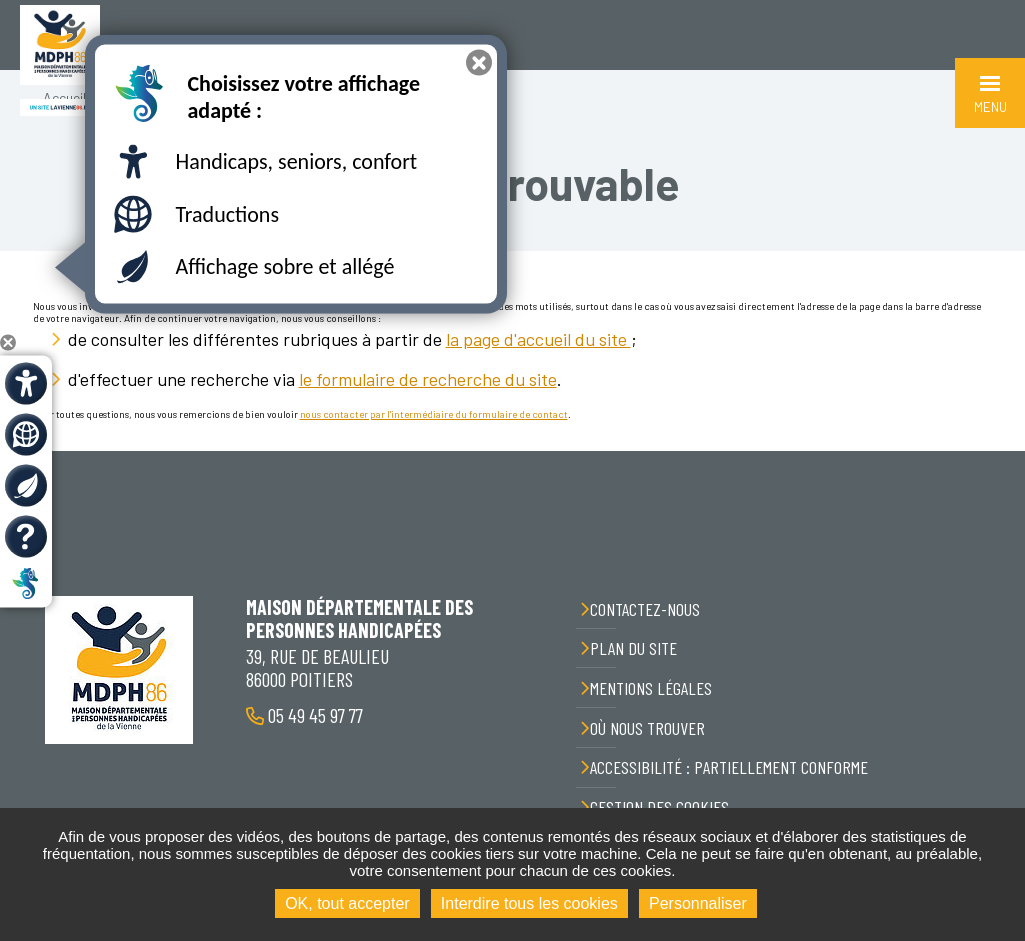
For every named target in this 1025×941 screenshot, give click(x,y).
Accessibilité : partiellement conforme (729, 767)
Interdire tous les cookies (529, 903)
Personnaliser (698, 903)
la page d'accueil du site (538, 339)
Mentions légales (651, 688)
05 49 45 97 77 (313, 715)
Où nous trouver (647, 728)
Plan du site (633, 648)
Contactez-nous (645, 609)
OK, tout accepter (347, 903)
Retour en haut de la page (995, 451)
